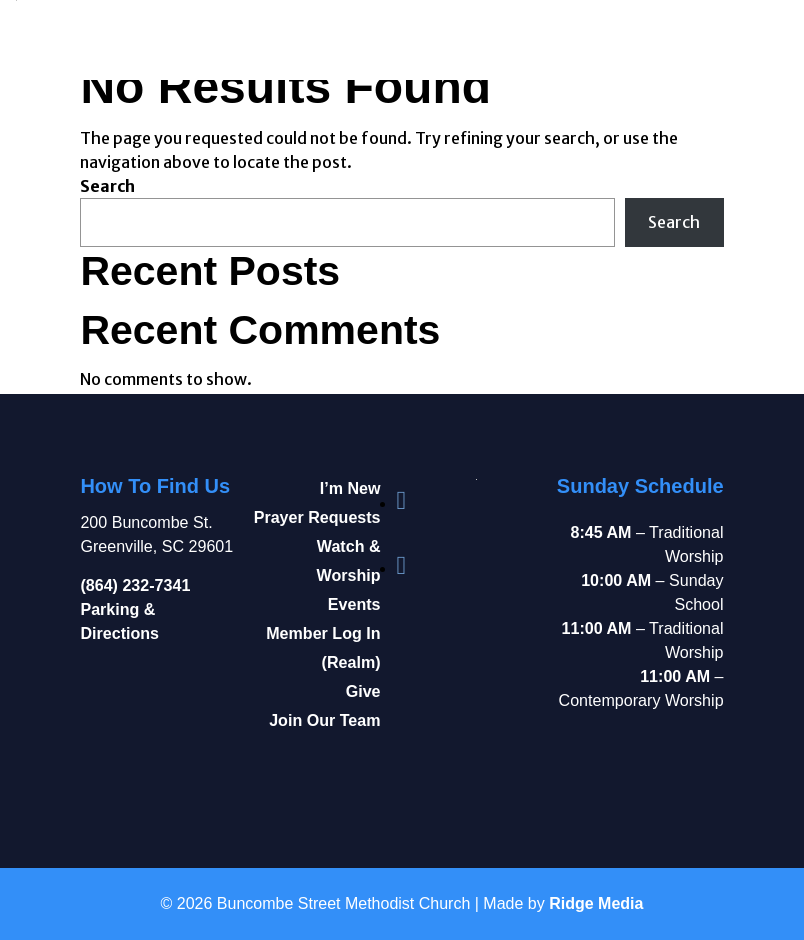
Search (107, 186)
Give (363, 691)
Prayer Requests (317, 517)
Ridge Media (596, 903)
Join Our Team (324, 720)
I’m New (350, 488)
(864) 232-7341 (135, 585)
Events (354, 604)
